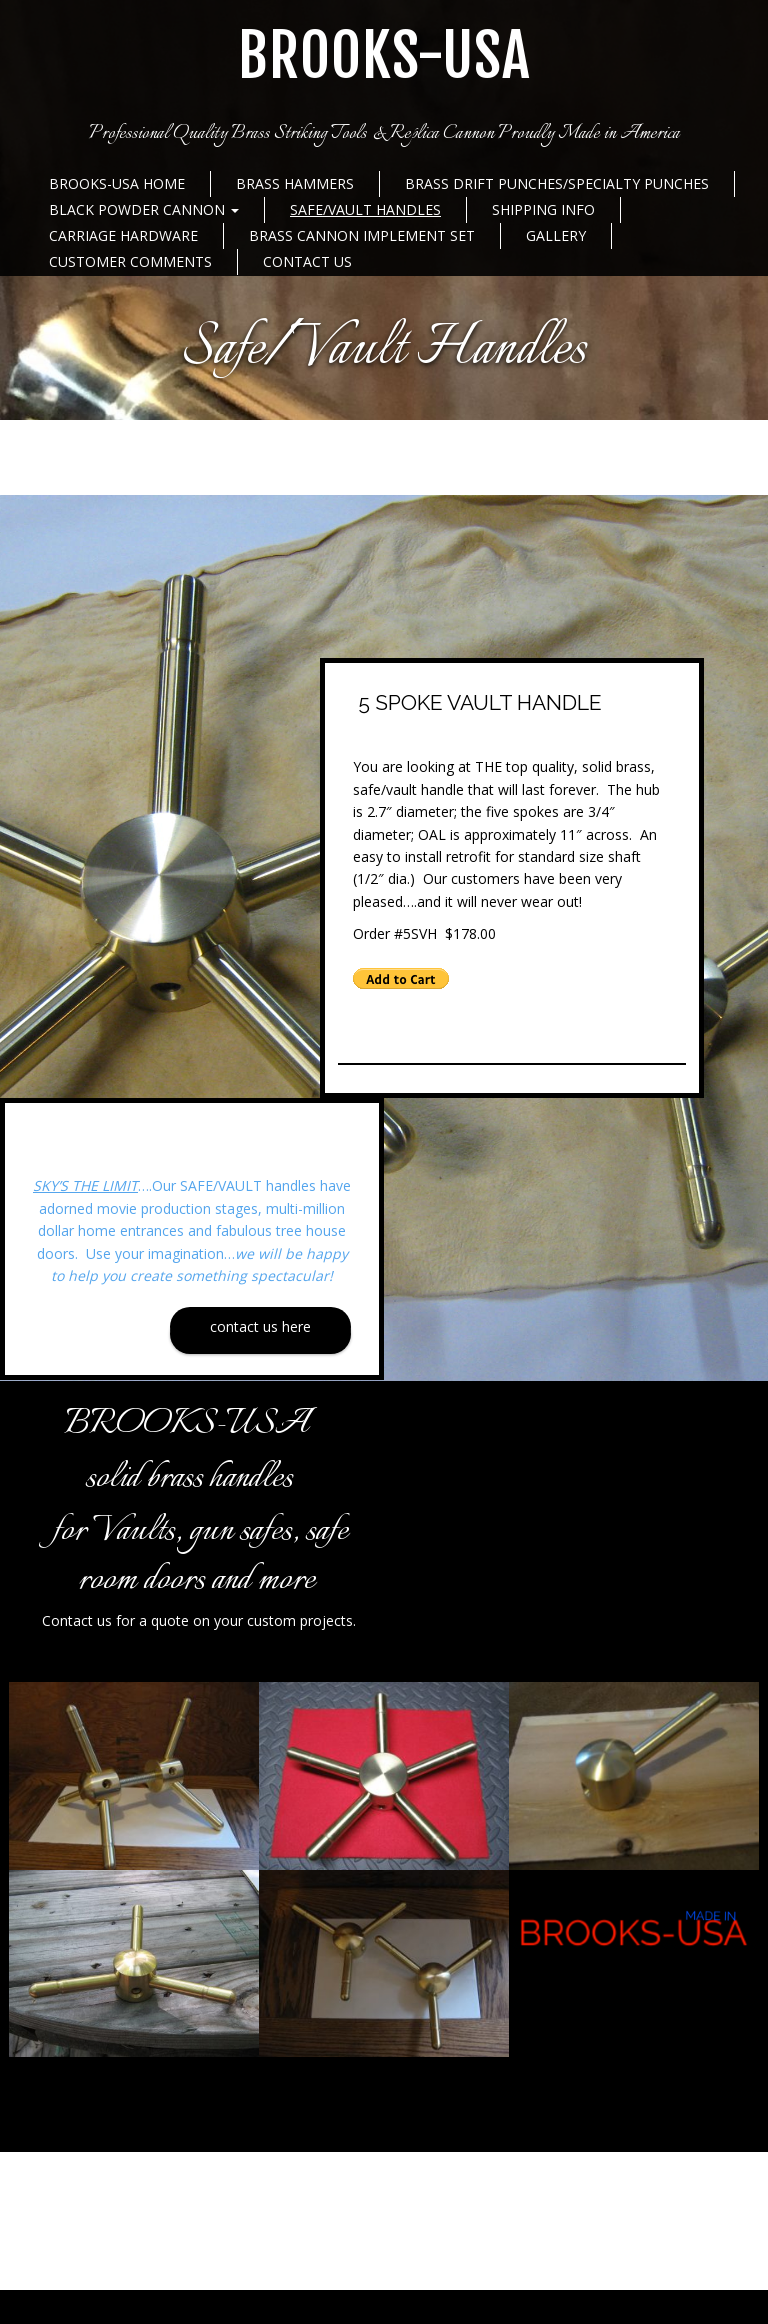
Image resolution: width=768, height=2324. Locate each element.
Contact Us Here (260, 1326)
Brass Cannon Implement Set (362, 235)
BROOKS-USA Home (117, 183)
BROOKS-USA (384, 55)
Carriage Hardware (123, 235)
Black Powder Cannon (144, 209)
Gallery (556, 235)
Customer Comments (130, 261)
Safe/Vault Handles (365, 209)
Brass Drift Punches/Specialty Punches (557, 183)
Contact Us (307, 261)
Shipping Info (543, 209)
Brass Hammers (295, 183)
